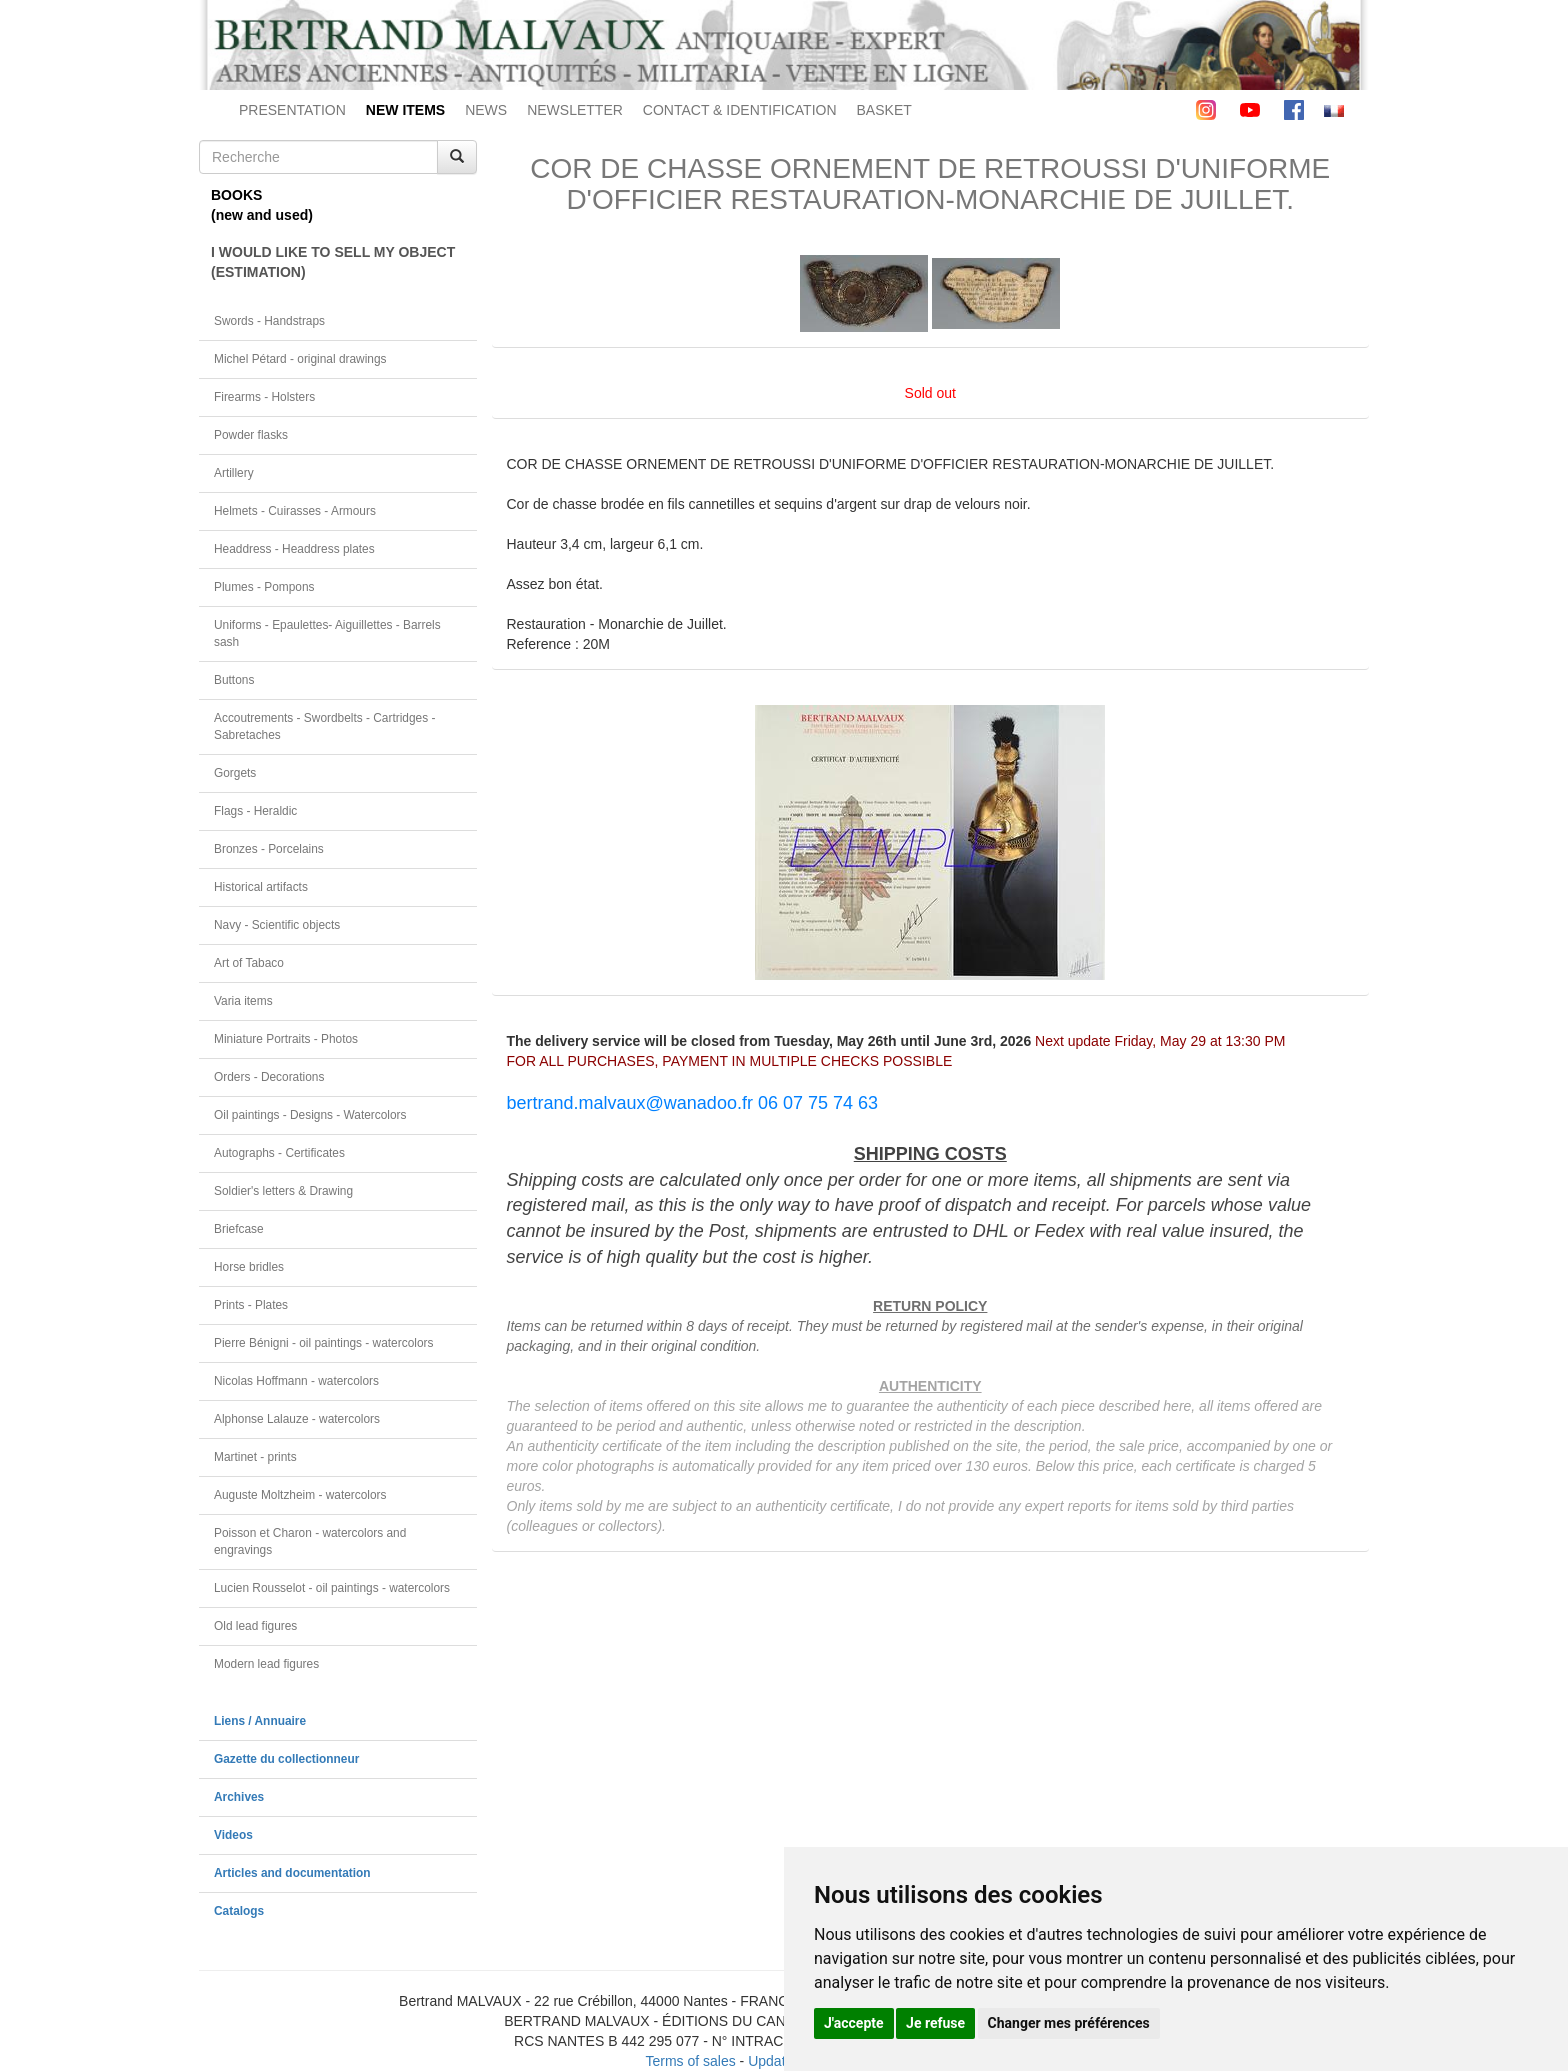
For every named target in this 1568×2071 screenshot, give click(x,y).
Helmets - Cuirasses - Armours (295, 511)
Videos (233, 1835)
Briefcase (239, 1229)
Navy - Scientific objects (277, 925)
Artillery (234, 473)
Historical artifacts (261, 887)
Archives (239, 1797)
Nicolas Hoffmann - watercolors (296, 1381)
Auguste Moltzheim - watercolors (300, 1495)
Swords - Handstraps (269, 321)
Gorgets (235, 773)
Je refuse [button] (935, 2023)
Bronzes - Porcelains (269, 849)
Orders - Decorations (269, 1077)
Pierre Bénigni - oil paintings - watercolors (323, 1343)
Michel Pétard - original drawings (300, 359)
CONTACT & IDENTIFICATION (740, 110)
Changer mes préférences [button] (1069, 2023)
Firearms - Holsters (264, 397)
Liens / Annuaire (260, 1721)
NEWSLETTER (575, 110)
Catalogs (239, 1911)
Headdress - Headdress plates (294, 549)
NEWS (486, 110)
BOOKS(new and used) (262, 205)
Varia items (243, 1001)
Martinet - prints (255, 1457)
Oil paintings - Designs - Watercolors (310, 1115)
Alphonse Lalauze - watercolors (297, 1419)
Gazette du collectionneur (286, 1759)
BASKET (884, 110)
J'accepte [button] (854, 2023)
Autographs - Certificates (279, 1153)
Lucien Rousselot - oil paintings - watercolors (332, 1588)
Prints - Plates (251, 1305)
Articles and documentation (292, 1873)
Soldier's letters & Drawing (283, 1191)
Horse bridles (249, 1267)
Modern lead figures (266, 1664)
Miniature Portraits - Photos (286, 1039)
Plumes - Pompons (264, 587)
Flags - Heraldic (255, 811)
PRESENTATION (292, 110)
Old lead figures (255, 1626)
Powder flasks (251, 435)
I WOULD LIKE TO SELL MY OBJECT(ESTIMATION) (333, 262)
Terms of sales (690, 2061)
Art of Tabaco (249, 963)
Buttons (234, 680)
